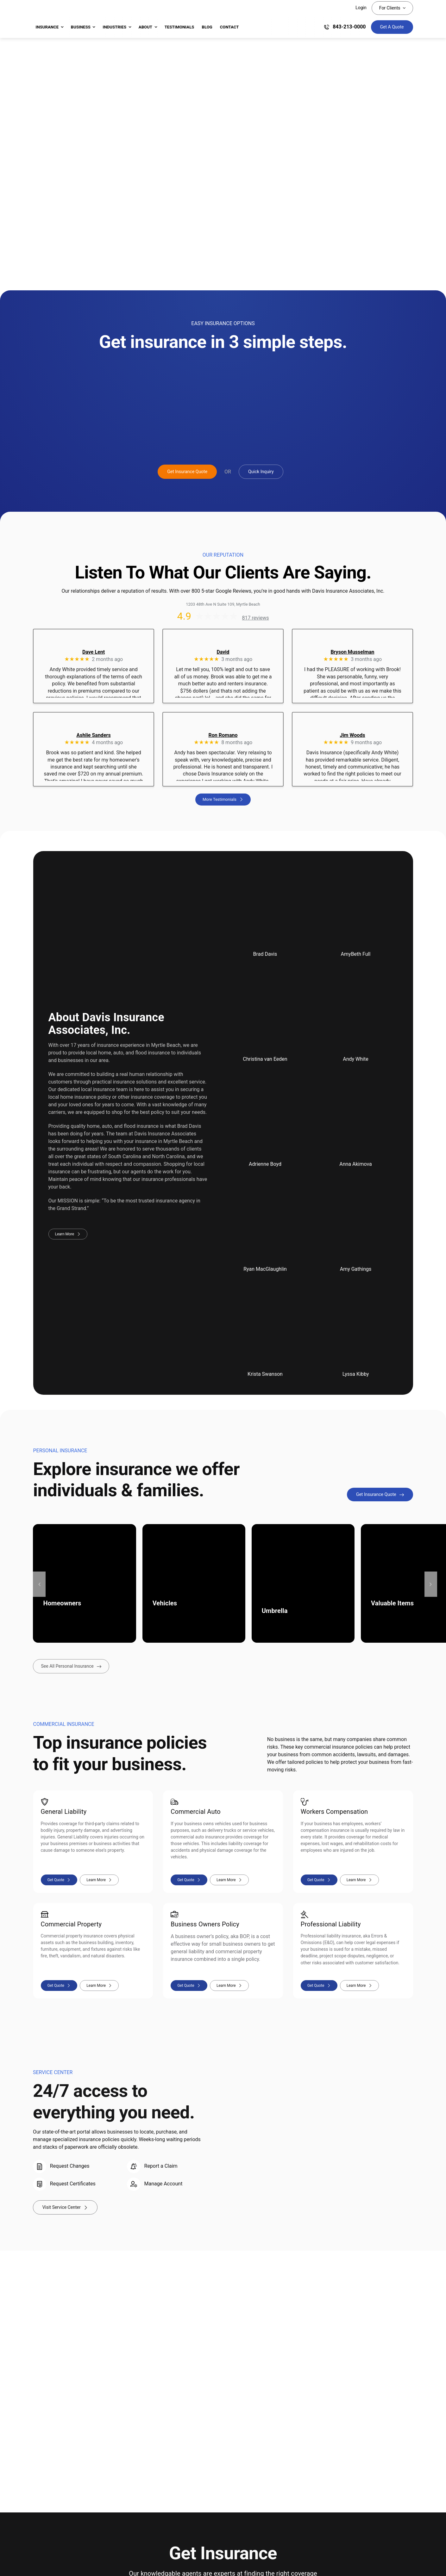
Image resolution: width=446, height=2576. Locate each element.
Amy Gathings (356, 1269)
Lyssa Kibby (355, 1374)
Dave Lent (93, 652)
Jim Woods (352, 735)
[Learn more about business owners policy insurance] (229, 1985)
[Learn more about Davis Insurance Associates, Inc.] (67, 1234)
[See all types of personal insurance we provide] (71, 1666)
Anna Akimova (355, 1164)
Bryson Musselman (352, 652)
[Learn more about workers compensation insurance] (359, 1880)
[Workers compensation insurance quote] (319, 1880)
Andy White (355, 1059)
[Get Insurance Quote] (392, 27)
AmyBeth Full (356, 954)
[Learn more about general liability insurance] (99, 1880)
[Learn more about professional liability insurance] (359, 1985)
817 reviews (255, 618)
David (223, 652)
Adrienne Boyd (265, 1164)
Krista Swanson (265, 1374)
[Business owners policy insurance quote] (189, 1985)
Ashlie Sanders (93, 735)
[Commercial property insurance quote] (59, 1985)
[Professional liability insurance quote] (319, 1985)
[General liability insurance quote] (59, 1880)
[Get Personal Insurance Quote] (380, 1494)
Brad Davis (265, 954)
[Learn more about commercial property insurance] (99, 1985)
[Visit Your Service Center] (65, 2208)
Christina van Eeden (265, 1059)
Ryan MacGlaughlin (265, 1269)
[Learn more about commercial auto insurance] (229, 1880)
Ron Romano (223, 735)
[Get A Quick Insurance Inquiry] (261, 472)
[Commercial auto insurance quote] (189, 1880)
